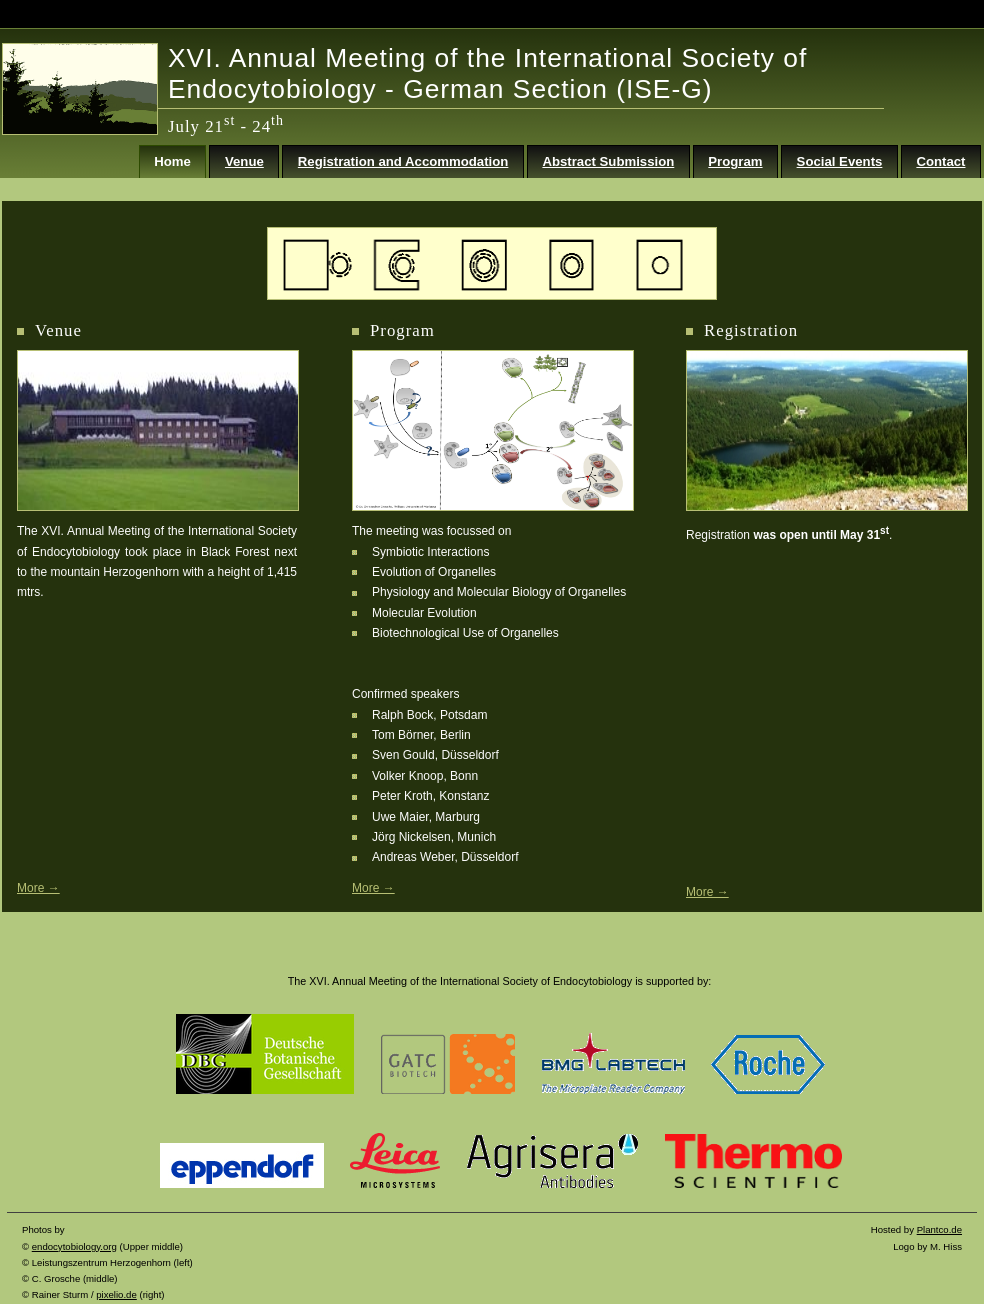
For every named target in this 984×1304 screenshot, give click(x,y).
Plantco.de (939, 1229)
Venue (244, 161)
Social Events (840, 161)
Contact (940, 161)
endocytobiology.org (74, 1246)
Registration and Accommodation (403, 161)
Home (172, 161)
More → (373, 888)
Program (735, 161)
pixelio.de (116, 1294)
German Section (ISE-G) (557, 89)
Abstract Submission (608, 161)
